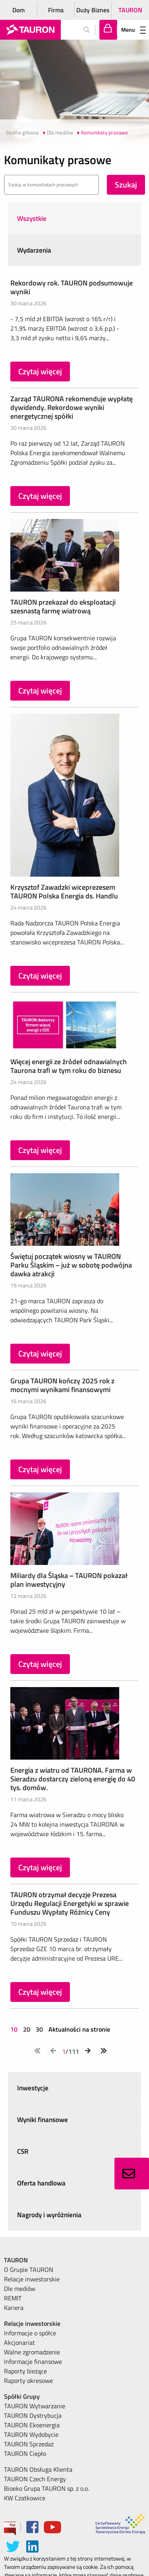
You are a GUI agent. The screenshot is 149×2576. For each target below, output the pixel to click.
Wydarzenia (34, 250)
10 (14, 2029)
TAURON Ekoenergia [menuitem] (32, 2425)
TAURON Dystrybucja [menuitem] (33, 2415)
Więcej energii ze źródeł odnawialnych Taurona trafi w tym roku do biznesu (68, 1066)
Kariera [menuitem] (13, 2307)
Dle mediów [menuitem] (19, 2288)
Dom (18, 10)
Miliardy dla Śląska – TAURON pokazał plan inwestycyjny (69, 1580)
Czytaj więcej (40, 371)
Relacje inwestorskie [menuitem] (32, 2279)
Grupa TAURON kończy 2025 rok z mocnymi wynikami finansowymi (62, 1385)
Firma (56, 10)
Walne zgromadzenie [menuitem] (32, 2352)
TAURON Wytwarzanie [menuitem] (34, 2406)
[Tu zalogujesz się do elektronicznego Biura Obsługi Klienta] (108, 30)
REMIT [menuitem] (12, 2298)
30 (39, 2029)
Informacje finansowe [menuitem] (33, 2361)
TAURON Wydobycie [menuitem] (31, 2434)
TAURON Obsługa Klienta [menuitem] (38, 2469)
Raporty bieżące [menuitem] (25, 2371)
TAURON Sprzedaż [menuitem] (29, 2444)
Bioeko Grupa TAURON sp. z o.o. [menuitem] (46, 2488)
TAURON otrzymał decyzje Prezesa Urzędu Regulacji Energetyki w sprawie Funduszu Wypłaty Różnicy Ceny (69, 1903)
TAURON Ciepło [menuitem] (25, 2453)
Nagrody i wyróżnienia (49, 2215)
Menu (133, 29)
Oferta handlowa (41, 2183)
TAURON (130, 10)
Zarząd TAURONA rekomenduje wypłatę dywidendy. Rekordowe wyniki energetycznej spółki (71, 407)
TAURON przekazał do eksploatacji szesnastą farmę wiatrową (63, 606)
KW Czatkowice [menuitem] (24, 2498)
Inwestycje (32, 2088)
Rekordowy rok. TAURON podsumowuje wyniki (71, 287)
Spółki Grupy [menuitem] (22, 2396)
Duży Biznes (93, 10)
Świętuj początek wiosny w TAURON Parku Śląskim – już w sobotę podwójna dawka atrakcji (71, 1265)
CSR (23, 2151)
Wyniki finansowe (42, 2119)
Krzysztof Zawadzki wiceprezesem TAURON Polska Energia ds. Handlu (64, 891)
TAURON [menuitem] (16, 2260)
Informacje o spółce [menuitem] (30, 2333)
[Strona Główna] (30, 30)
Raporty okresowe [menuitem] (28, 2380)
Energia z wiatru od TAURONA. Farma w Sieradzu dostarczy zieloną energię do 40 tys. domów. (72, 1779)
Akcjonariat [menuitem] (19, 2342)
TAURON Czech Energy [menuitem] (35, 2479)
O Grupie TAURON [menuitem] (28, 2269)
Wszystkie (31, 218)
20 (26, 2029)
